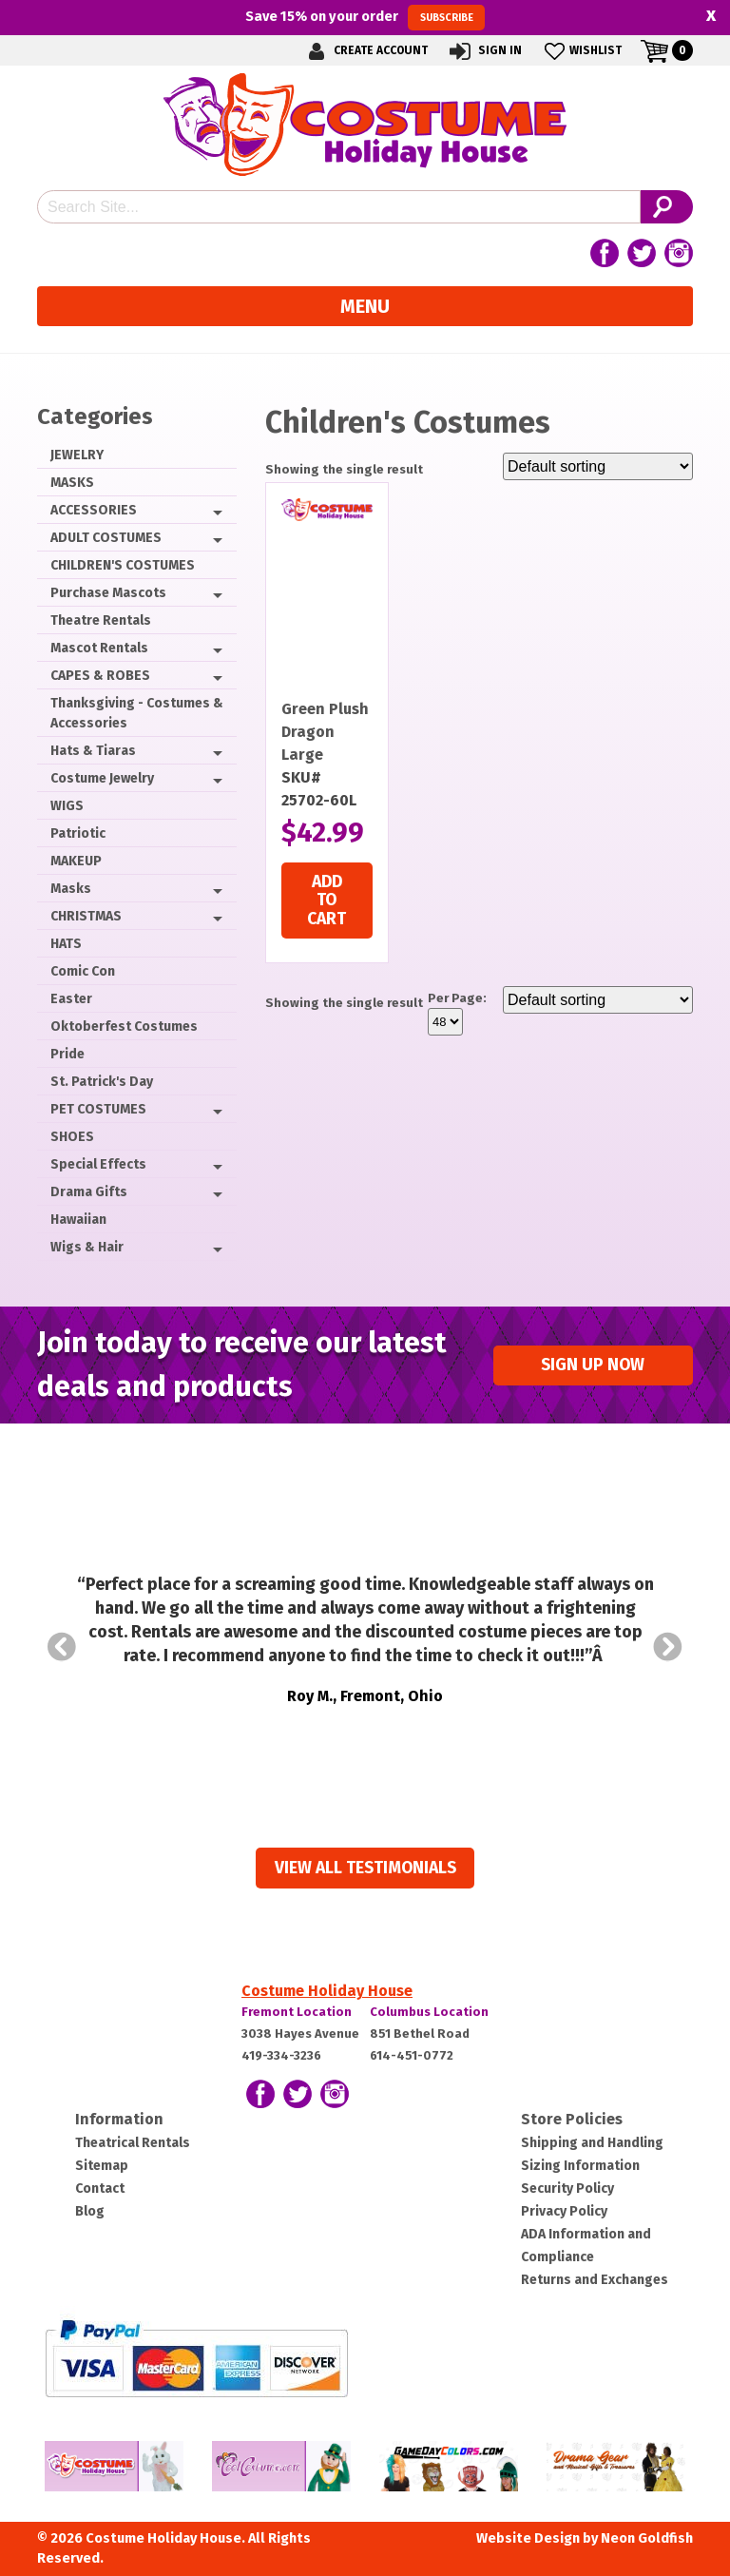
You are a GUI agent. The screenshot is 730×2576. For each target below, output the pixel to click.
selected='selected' (445, 1022)
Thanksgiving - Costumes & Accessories (136, 713)
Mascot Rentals (99, 648)
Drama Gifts (88, 1192)
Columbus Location (429, 2012)
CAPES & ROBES (100, 676)
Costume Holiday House (327, 1991)
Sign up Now (592, 1365)
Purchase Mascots (108, 593)
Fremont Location (296, 2012)
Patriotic (78, 833)
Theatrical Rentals (132, 2143)
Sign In (484, 51)
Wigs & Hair (87, 1247)
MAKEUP (76, 861)
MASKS (72, 483)
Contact (100, 2188)
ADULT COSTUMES (106, 538)
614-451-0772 (411, 2055)
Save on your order (364, 17)
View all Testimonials (365, 1868)
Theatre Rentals (100, 620)
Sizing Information (580, 2166)
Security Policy (567, 2188)
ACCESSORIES (93, 510)
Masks (70, 889)
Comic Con (82, 971)
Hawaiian (78, 1219)
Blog (90, 2211)
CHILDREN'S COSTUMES (122, 565)
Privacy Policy (564, 2211)
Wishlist (581, 51)
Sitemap (101, 2166)
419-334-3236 (281, 2055)
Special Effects (98, 1164)
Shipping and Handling (592, 2143)
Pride (67, 1054)
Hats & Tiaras (93, 751)
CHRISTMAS (86, 916)
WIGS (67, 806)
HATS (66, 944)
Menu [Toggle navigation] (365, 306)
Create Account (365, 51)
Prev (62, 1647)
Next (668, 1647)
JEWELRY (77, 455)
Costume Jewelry (102, 778)
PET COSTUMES (98, 1109)
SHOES (72, 1137)
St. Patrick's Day (101, 1082)
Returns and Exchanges (594, 2280)
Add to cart (326, 900)
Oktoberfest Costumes (124, 1026)
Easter (71, 999)
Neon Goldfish (647, 2538)
